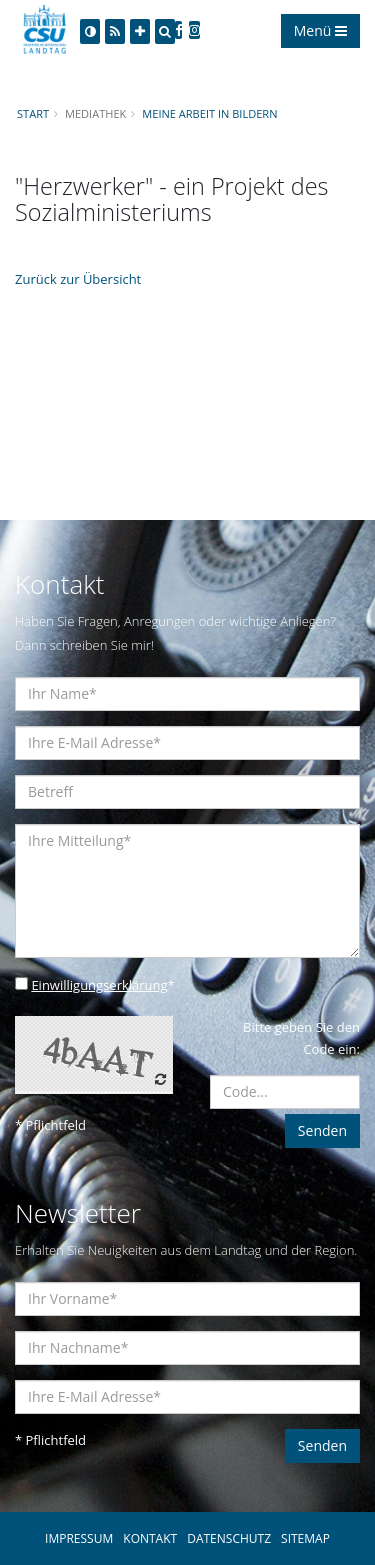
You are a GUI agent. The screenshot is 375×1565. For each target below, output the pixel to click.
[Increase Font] (140, 31)
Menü (320, 30)
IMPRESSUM (79, 1538)
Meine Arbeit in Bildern (209, 113)
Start (33, 113)
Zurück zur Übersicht (78, 279)
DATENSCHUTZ (229, 1538)
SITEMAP (305, 1538)
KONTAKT (150, 1538)
